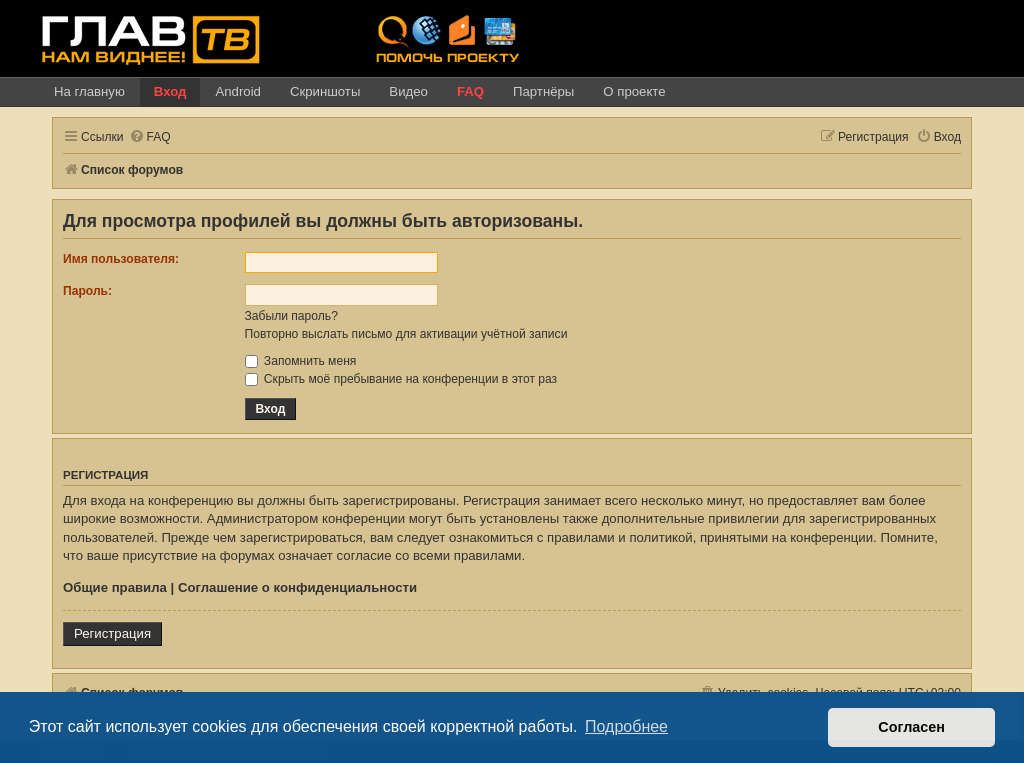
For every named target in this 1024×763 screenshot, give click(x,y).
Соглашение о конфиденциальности (297, 587)
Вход (170, 91)
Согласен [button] (911, 727)
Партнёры (543, 91)
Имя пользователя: (121, 259)
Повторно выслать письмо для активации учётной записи (406, 334)
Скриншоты (325, 91)
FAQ (470, 91)
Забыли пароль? (291, 316)
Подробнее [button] (626, 726)
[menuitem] (150, 137)
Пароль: (87, 291)
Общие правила (115, 587)
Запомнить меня (301, 361)
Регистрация (112, 633)
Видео (408, 91)
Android (237, 91)
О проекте (634, 91)
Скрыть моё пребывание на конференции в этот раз (401, 379)
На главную (89, 91)
